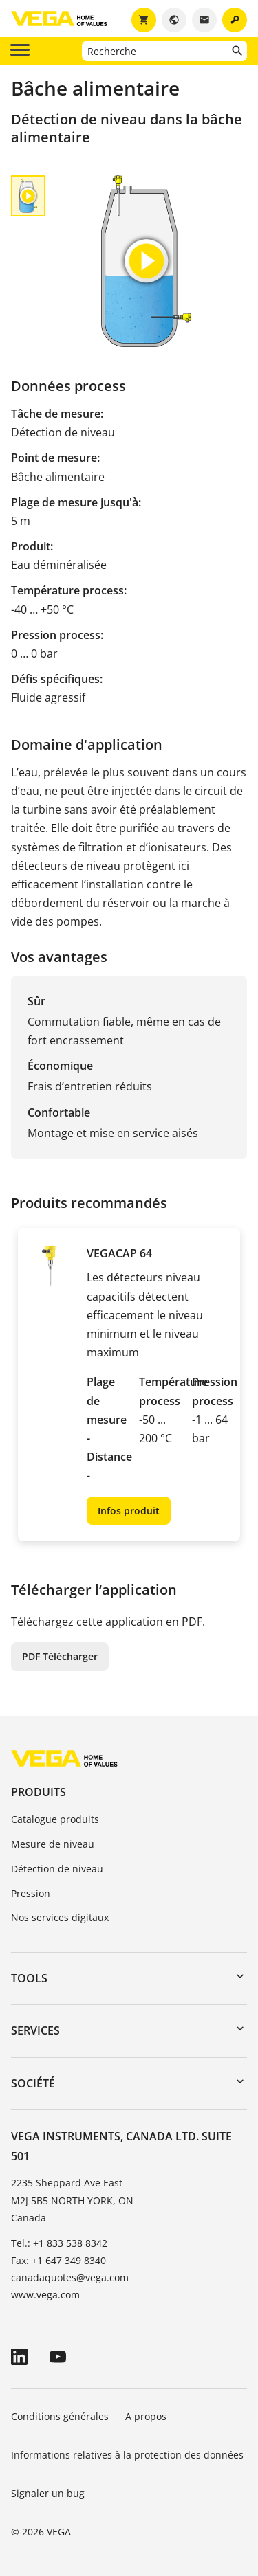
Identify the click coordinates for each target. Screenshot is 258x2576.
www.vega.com (45, 2294)
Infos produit (129, 1510)
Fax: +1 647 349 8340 (58, 2260)
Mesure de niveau (52, 1843)
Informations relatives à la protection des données (127, 2454)
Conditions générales (60, 2416)
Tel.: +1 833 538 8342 (59, 2243)
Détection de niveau (57, 1868)
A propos (147, 2416)
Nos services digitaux (60, 1917)
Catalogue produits (55, 1819)
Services (35, 2030)
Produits (38, 1792)
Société (33, 2083)
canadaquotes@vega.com (70, 2277)
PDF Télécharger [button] (60, 1656)
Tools (29, 1978)
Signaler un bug (48, 2493)
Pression (30, 1893)
